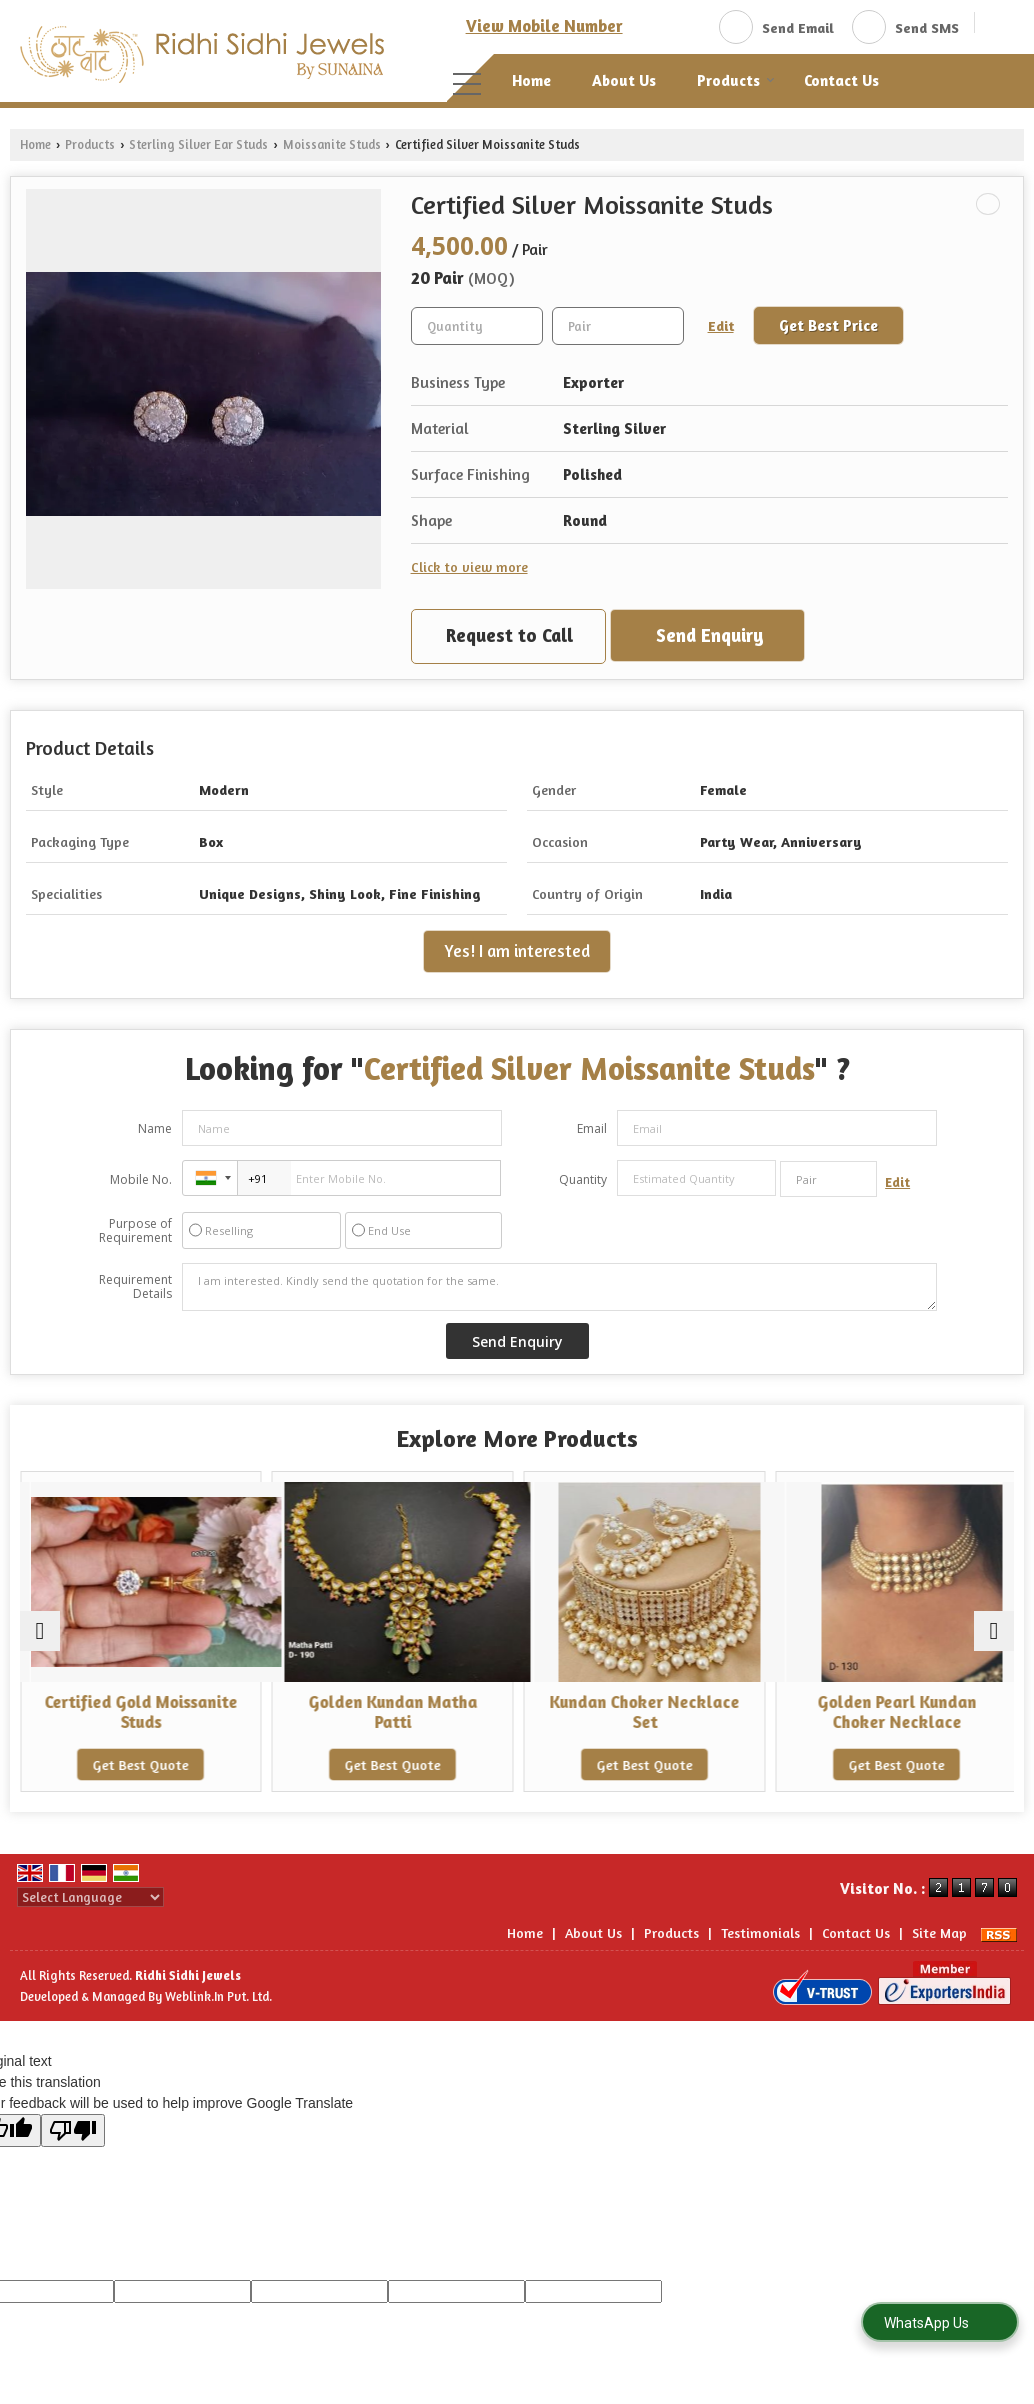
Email (592, 1128)
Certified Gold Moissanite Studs (140, 1712)
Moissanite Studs (332, 144)
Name (155, 1128)
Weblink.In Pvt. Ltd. (218, 1996)
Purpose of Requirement (135, 1231)
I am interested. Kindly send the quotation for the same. (559, 1287)
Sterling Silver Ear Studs (198, 144)
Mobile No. (141, 1179)
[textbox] (618, 326)
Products (736, 80)
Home (531, 80)
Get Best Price (828, 325)
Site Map (939, 1932)
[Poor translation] (73, 2130)
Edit (721, 325)
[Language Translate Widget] (90, 1897)
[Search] (997, 25)
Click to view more (469, 566)
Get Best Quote (141, 1764)
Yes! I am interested (517, 951)
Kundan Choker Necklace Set (643, 1712)
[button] (544, 26)
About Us (624, 80)
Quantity (583, 1179)
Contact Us (841, 80)
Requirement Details (135, 1287)
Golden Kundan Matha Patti (391, 1712)
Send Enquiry (710, 635)
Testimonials (760, 1932)
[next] (994, 1631)
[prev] (40, 1631)
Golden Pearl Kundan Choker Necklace (893, 1712)
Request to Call (509, 635)
